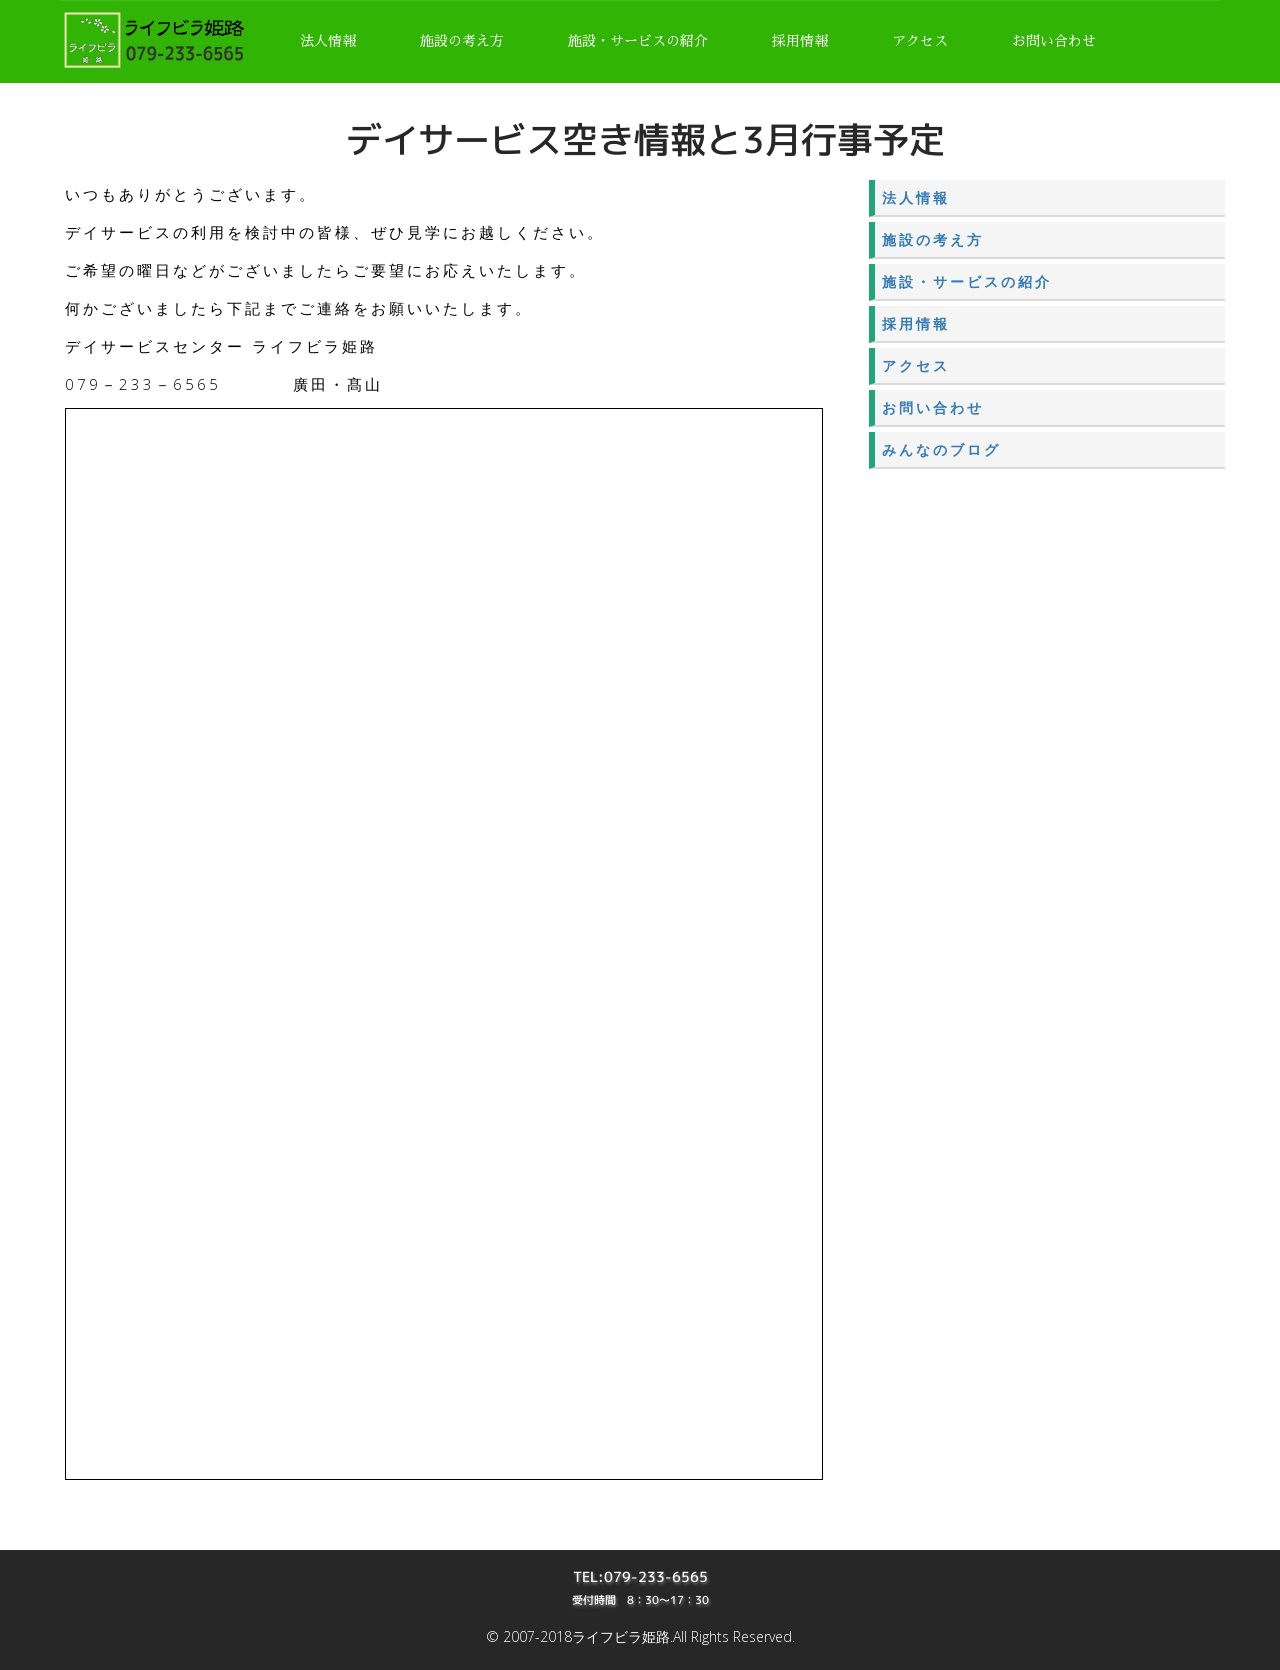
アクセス (920, 41)
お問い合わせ (1054, 41)
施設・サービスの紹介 (638, 41)
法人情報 (328, 41)
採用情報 (800, 41)
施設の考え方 (462, 41)
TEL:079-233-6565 (640, 1576)
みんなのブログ (941, 449)
